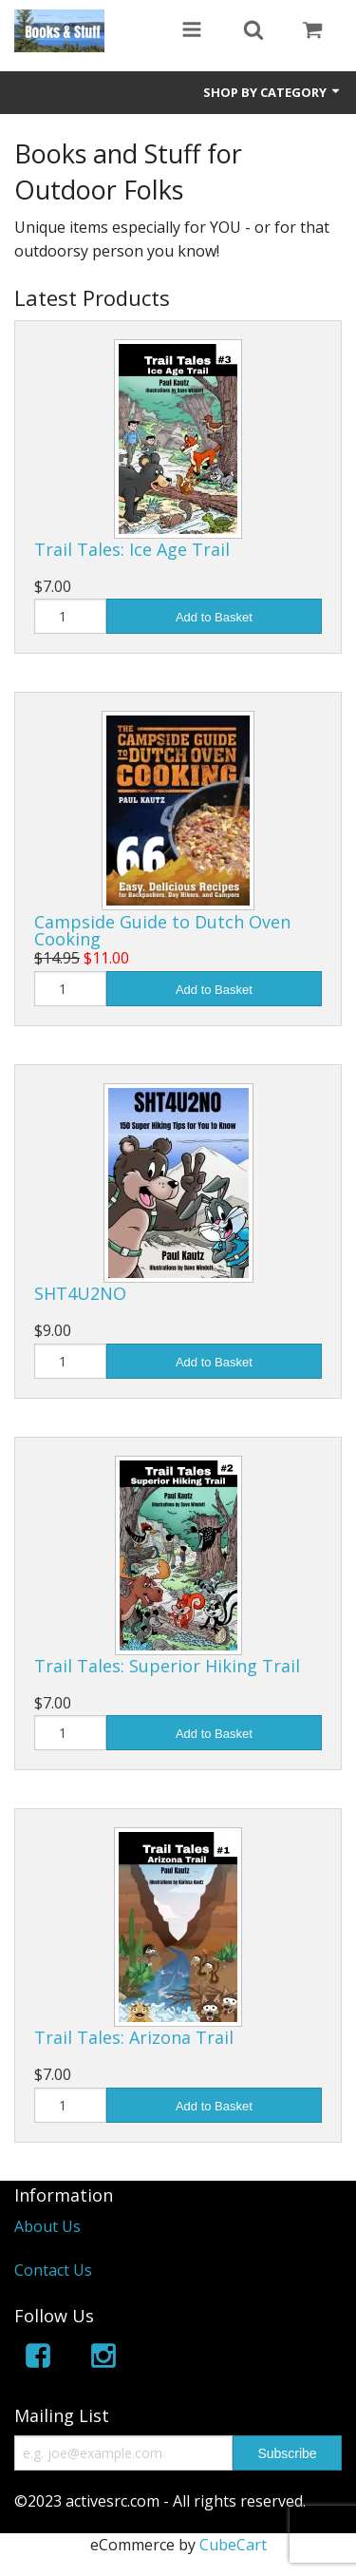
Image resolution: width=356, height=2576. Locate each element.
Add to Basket (214, 617)
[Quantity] (70, 616)
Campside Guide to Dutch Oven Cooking (162, 930)
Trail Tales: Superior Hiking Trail (167, 1665)
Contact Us (53, 2270)
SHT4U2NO (80, 1293)
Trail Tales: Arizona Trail (134, 2037)
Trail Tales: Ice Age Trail (132, 549)
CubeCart (233, 2544)
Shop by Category (272, 92)
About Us (47, 2226)
